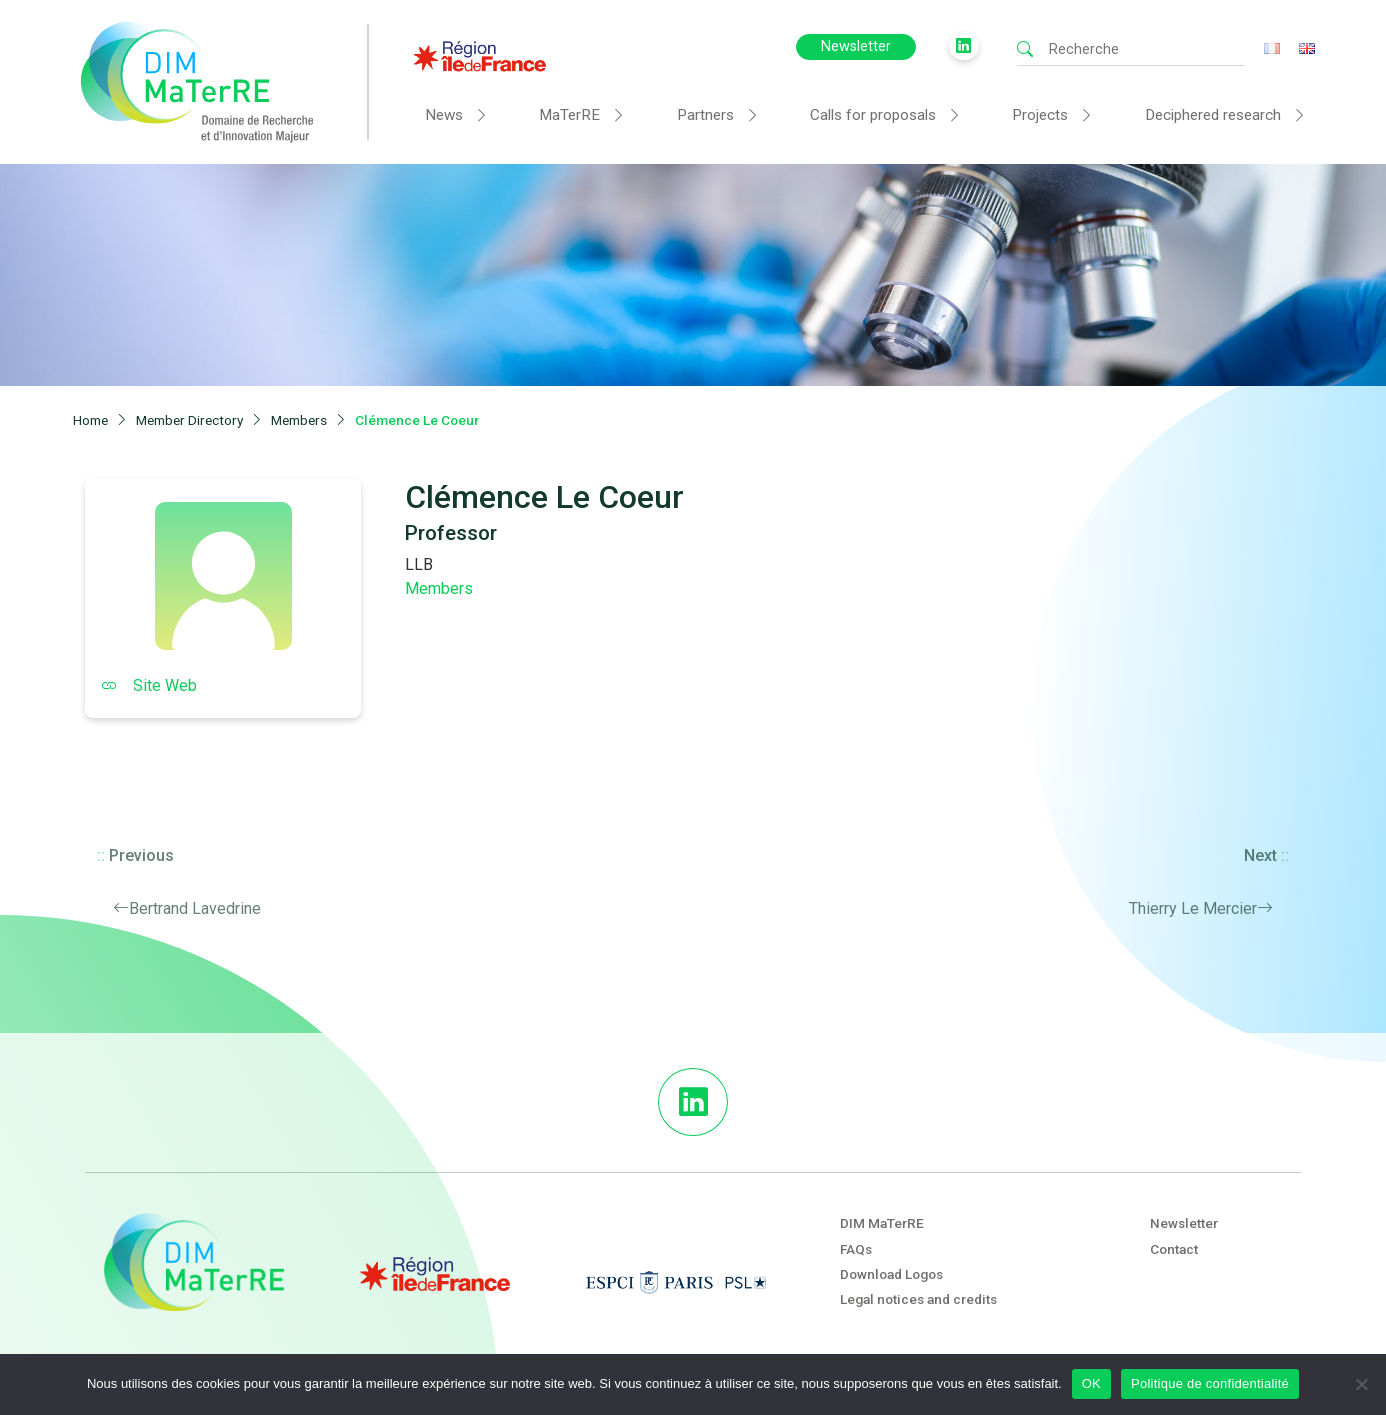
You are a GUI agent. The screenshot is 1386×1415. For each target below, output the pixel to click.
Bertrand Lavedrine (195, 908)
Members (439, 588)
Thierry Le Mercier (1193, 908)
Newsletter (856, 46)
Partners (705, 115)
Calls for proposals (873, 115)
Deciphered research (1213, 115)
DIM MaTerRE (882, 1223)
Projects (1040, 115)
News (444, 115)
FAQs (856, 1249)
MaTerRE (569, 115)
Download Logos (891, 1274)
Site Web (149, 685)
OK (1091, 1383)
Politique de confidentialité (1210, 1383)
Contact (1174, 1249)
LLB (419, 564)
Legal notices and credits (918, 1299)
